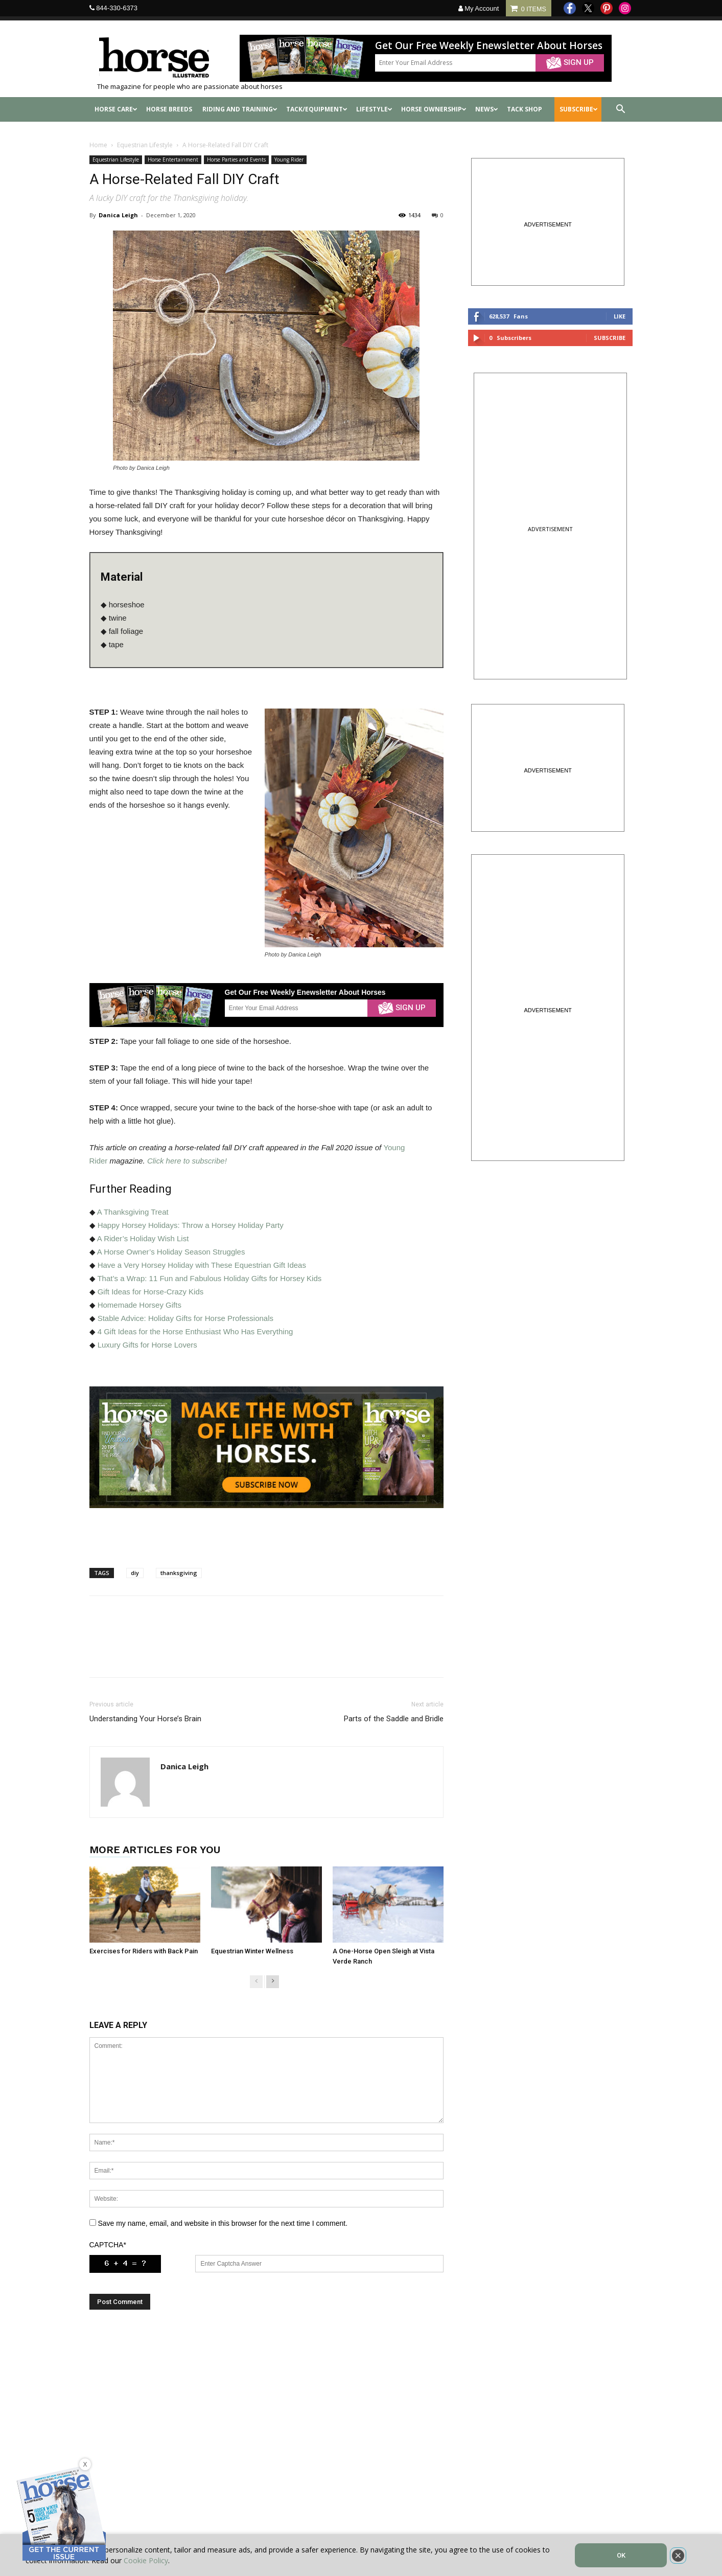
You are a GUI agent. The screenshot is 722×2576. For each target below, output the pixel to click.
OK (621, 2555)
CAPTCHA (107, 2245)
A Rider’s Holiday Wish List (143, 1238)
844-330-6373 (116, 8)
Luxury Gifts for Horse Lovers (147, 1344)
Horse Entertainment (173, 159)
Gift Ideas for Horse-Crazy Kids (151, 1291)
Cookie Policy (146, 2560)
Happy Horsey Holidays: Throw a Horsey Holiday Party (191, 1225)
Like (619, 316)
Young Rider (289, 159)
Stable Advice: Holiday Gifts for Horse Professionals (185, 1318)
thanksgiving (178, 1573)
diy (135, 1573)
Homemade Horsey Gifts (139, 1305)
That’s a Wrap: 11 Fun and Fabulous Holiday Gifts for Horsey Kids (209, 1278)
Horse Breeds (169, 109)
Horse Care (116, 109)
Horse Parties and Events (236, 159)
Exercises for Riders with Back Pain (143, 1951)
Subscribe (609, 337)
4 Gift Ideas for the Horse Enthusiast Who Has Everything (195, 1331)
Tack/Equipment (316, 109)
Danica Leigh (118, 215)
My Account (478, 8)
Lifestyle (374, 109)
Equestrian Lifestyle (145, 145)
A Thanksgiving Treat (133, 1211)
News (486, 109)
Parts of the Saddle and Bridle (394, 1718)
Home (98, 145)
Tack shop (524, 109)
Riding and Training (239, 109)
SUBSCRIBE (579, 109)
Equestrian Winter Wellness (252, 1951)
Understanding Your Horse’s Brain (145, 1718)
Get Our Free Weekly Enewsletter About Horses (488, 46)
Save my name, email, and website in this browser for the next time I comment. (222, 2223)
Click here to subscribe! (187, 1160)
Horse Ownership (434, 109)
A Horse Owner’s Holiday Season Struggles (171, 1251)
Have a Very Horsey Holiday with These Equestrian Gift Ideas (202, 1265)
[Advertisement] (266, 2426)
